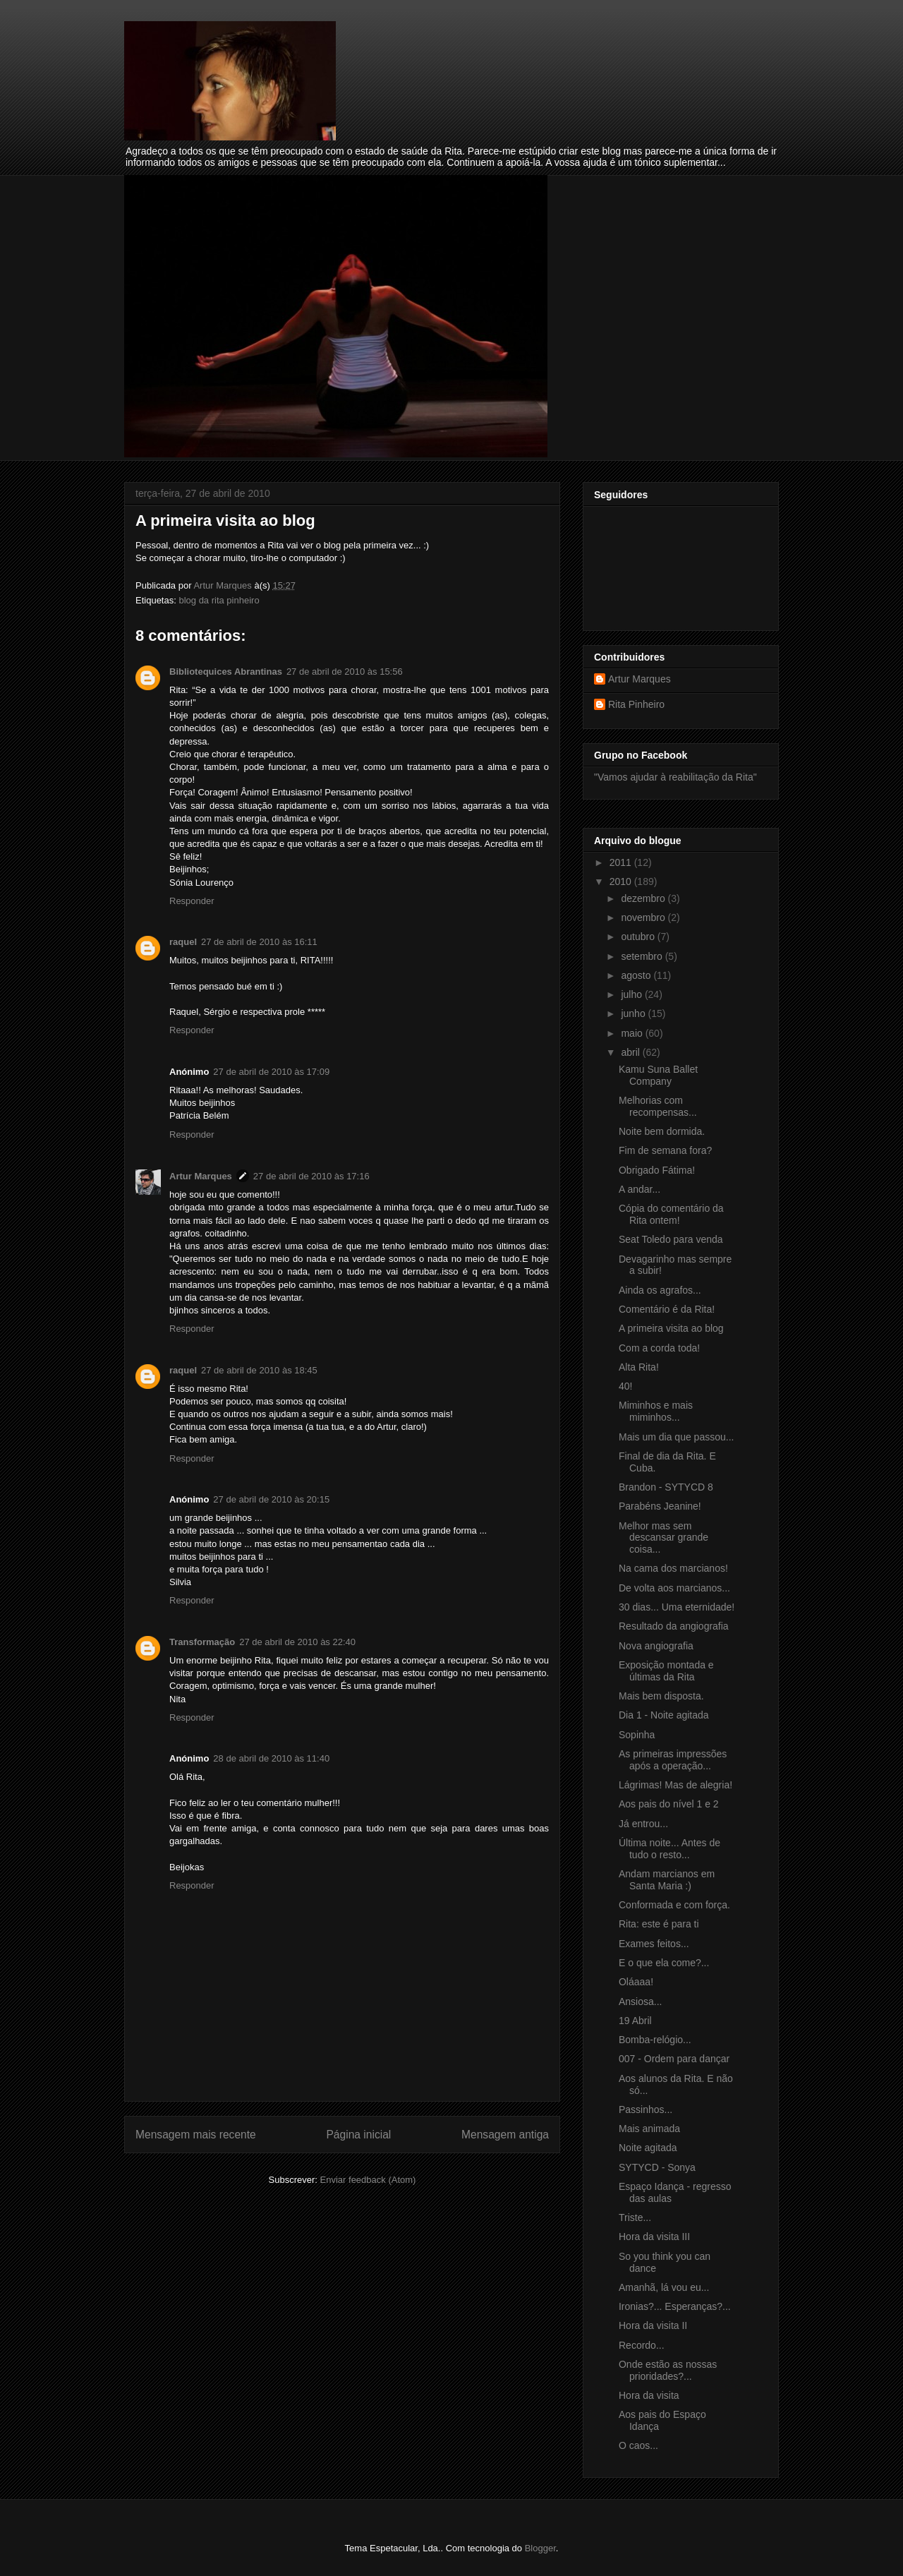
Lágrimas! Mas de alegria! (675, 1784)
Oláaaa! (636, 1981)
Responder (191, 901)
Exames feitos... (654, 1943)
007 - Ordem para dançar (674, 2058)
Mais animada (649, 2128)
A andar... (639, 1189)
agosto (637, 975)
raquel (183, 942)
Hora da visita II (653, 2325)
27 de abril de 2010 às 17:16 (311, 1176)
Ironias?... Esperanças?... (675, 2306)
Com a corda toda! (659, 1348)
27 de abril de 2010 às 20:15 (271, 1499)
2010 (622, 881)
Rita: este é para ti (659, 1924)
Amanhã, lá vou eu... (664, 2287)
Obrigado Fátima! (657, 1170)
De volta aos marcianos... (674, 1588)
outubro (639, 936)
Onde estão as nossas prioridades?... (668, 2370)
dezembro (644, 898)
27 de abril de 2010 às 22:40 (297, 1642)
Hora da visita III (654, 2236)
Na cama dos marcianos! (673, 1568)
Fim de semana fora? (665, 1150)
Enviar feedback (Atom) (368, 2179)
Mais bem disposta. (661, 1696)
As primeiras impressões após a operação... (673, 1759)
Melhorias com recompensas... (658, 1106)
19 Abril (635, 2020)
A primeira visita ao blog (671, 1328)
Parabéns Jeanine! (660, 1506)
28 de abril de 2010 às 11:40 (271, 1758)
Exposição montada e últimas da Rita (666, 1671)
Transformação (202, 1642)
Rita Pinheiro (636, 704)
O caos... (638, 2445)
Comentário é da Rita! (667, 1309)
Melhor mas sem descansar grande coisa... (663, 1537)
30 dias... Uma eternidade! (676, 1607)
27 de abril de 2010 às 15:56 (344, 671)
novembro (644, 917)
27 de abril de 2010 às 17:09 (271, 1071)
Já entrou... (643, 1823)
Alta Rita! (639, 1367)
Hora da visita (649, 2395)
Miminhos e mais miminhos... (656, 1411)
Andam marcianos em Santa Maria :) (667, 1879)
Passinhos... (645, 2109)
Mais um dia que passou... (676, 1437)
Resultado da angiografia (674, 1626)
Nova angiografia (656, 1645)
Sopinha (637, 1734)
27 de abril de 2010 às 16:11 (259, 942)
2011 (622, 862)
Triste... (635, 2217)
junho (634, 1013)
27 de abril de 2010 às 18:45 (259, 1370)
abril (631, 1052)
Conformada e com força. (674, 1904)
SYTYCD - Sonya (657, 2167)
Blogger (540, 2548)
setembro (643, 956)
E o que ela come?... (664, 1962)
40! (625, 1386)
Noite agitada (648, 2147)
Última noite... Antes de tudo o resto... (669, 1848)
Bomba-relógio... (655, 2039)
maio (633, 1033)
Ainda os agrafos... (660, 1290)
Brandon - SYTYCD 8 (666, 1487)
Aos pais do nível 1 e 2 (669, 1804)
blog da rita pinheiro (218, 600)
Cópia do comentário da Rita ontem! (671, 1214)
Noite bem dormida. (662, 1131)
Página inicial (358, 2135)
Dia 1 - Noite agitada (664, 1715)
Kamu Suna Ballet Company (658, 1075)
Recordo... (642, 2345)
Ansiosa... (640, 2001)
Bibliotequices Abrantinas (225, 671)
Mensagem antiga (505, 2135)
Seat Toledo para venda (671, 1239)
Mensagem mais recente (195, 2135)
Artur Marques (200, 1176)
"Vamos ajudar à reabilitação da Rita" (675, 777)
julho (632, 994)
